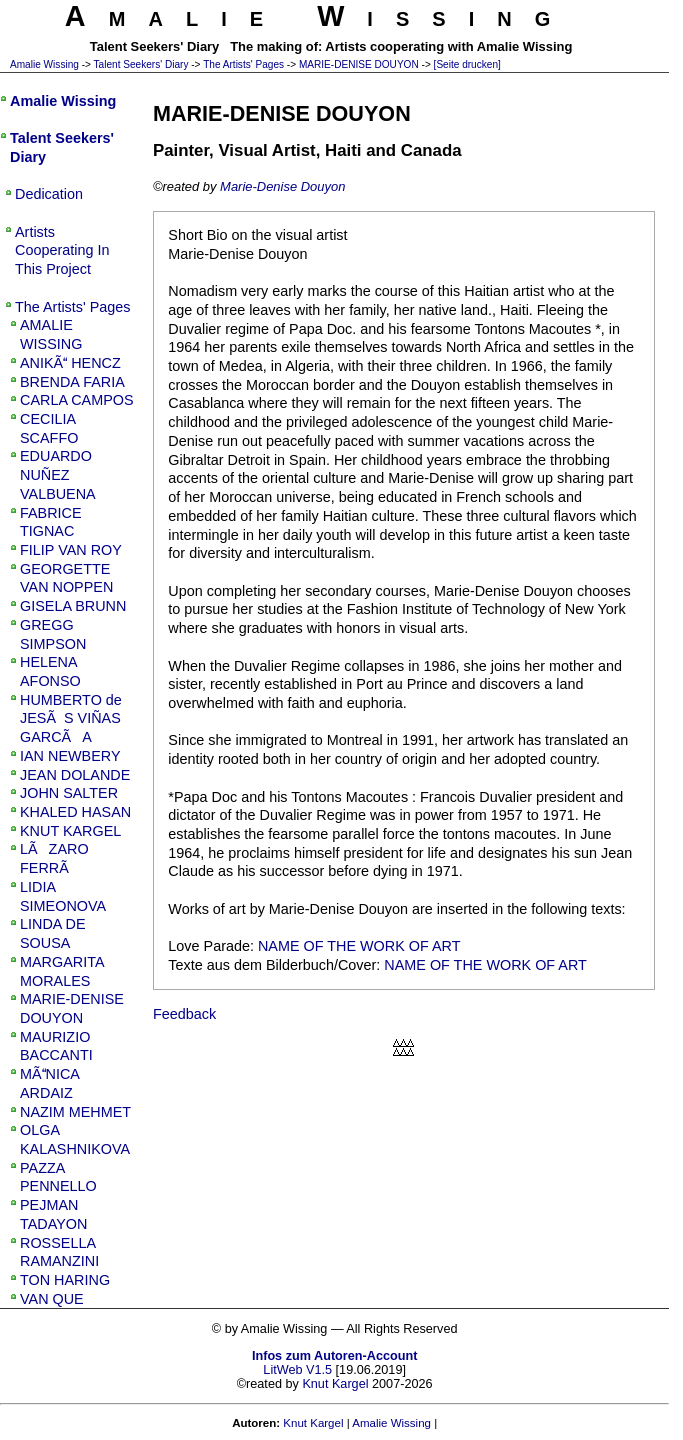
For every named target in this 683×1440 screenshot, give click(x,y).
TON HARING (65, 1280)
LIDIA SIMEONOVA (63, 896)
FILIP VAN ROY (71, 550)
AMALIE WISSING (51, 334)
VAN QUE (52, 1299)
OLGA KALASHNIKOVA (75, 1139)
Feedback (184, 1014)
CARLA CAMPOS (77, 400)
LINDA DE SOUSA (53, 933)
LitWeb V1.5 (297, 1370)
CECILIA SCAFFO (49, 428)
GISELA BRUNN (73, 606)
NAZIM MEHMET (75, 1112)
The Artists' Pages (243, 64)
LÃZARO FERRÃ (54, 858)
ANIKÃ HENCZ (70, 363)
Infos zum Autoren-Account (334, 1356)
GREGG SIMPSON (53, 634)
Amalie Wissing (44, 64)
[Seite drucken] (467, 64)
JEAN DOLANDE (75, 775)
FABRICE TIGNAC (51, 522)
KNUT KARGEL (70, 831)
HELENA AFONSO (50, 671)
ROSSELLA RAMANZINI (59, 1252)
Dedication (49, 194)
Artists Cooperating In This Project (62, 250)
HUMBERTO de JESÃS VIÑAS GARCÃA (71, 718)
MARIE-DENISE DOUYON (359, 64)
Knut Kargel (335, 1384)
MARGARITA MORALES (62, 971)
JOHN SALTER (69, 793)
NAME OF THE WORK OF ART (359, 946)
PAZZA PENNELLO (58, 1177)
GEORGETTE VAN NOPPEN (66, 578)
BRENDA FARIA (72, 382)
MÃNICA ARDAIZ (50, 1083)
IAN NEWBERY (70, 756)
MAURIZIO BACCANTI (56, 1046)
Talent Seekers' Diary (141, 64)
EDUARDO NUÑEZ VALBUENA (58, 474)
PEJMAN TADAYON (53, 1214)
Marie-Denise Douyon (282, 186)
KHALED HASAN (75, 812)
